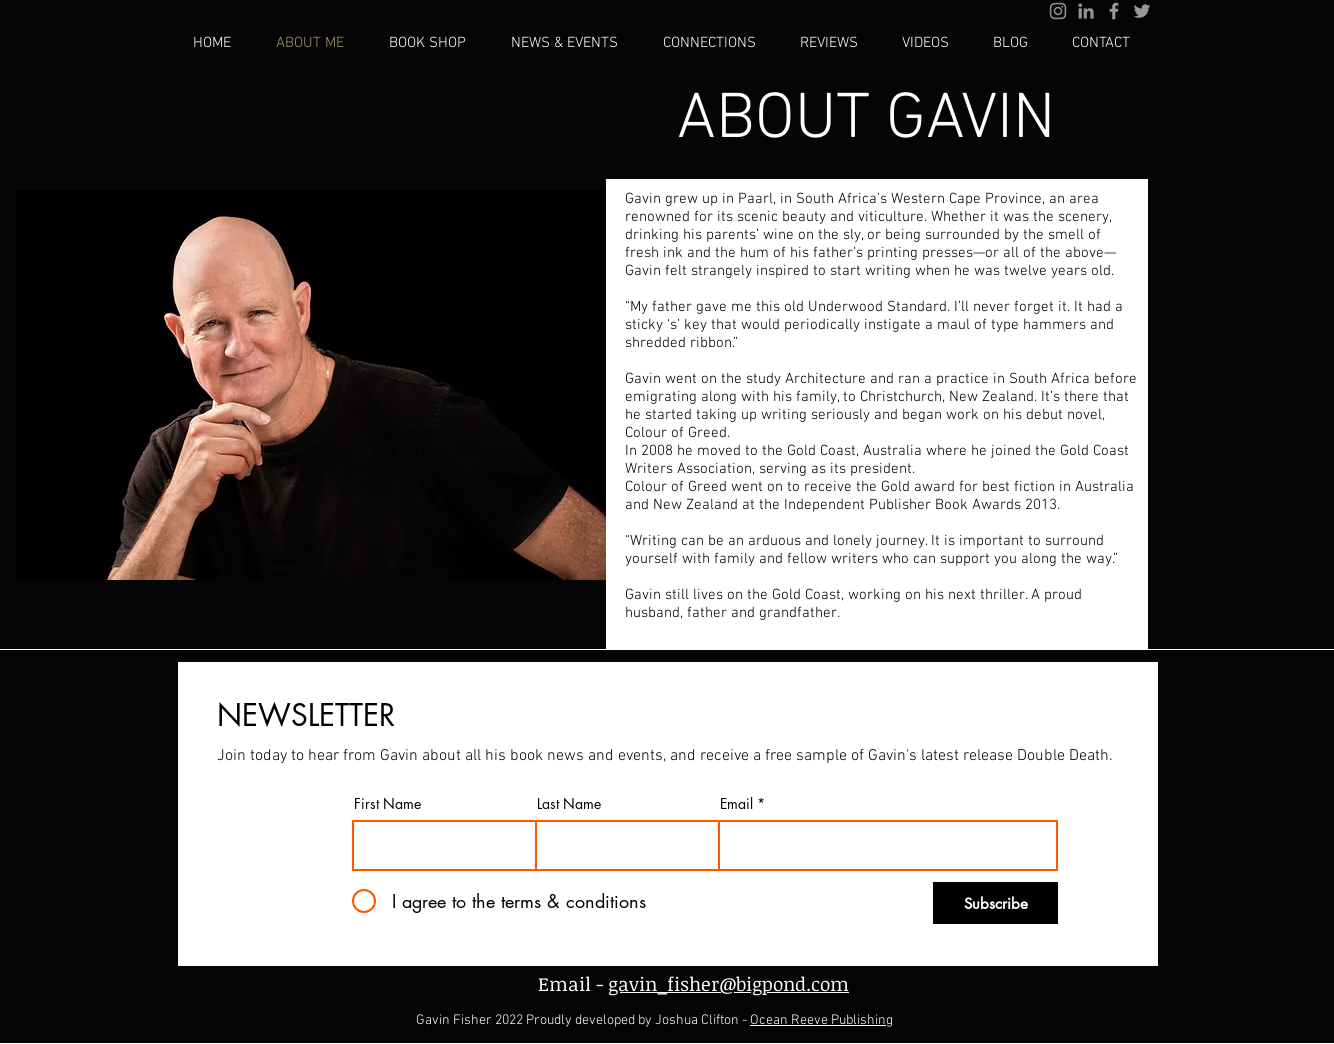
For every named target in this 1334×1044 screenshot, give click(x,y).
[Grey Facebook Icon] (1114, 11)
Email (736, 804)
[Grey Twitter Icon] (1142, 11)
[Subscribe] (995, 903)
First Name (387, 804)
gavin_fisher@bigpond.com (728, 984)
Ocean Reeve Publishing (821, 1020)
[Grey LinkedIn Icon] (1086, 11)
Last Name (569, 804)
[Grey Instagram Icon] (1058, 11)
